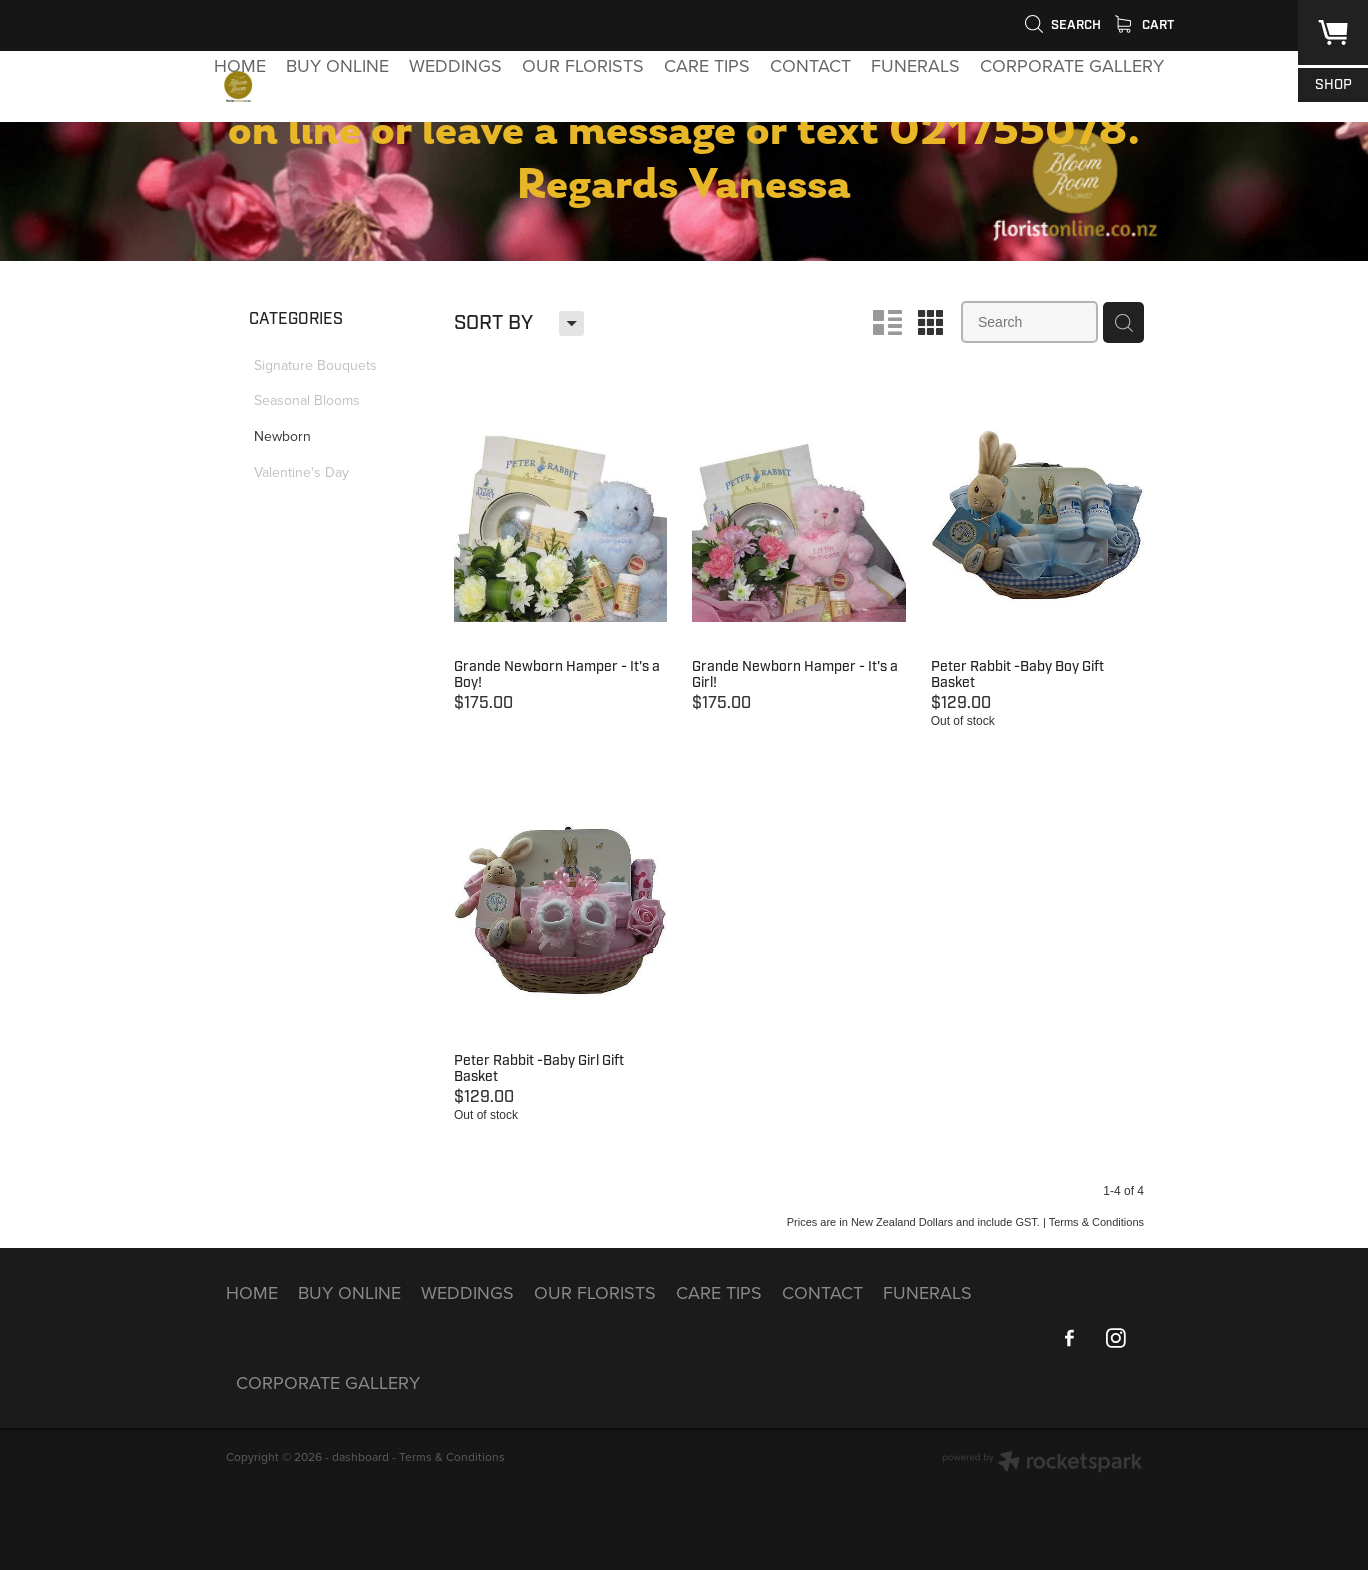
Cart (1144, 25)
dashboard (360, 1456)
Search (1062, 25)
